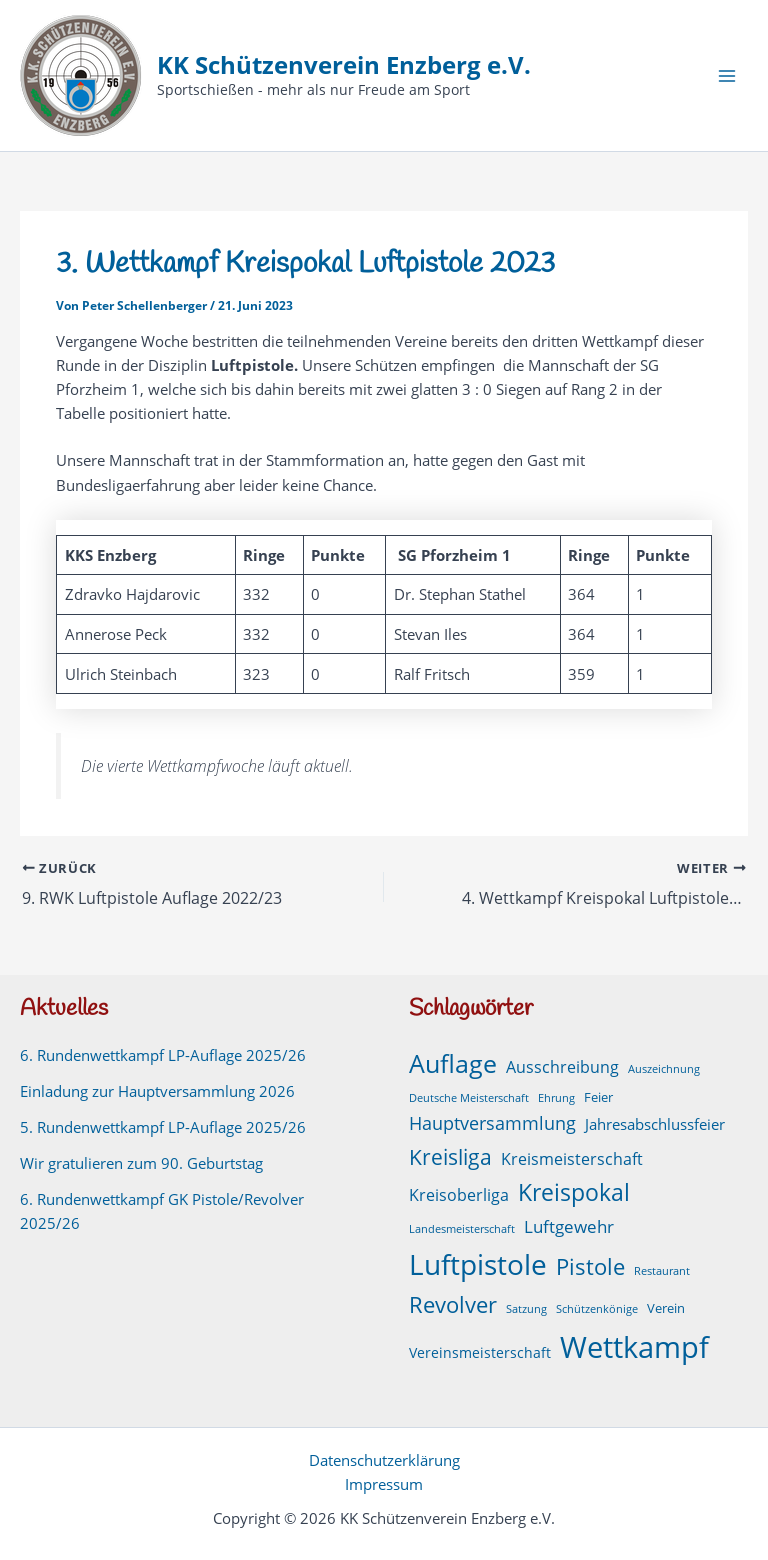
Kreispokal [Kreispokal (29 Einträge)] (574, 1192)
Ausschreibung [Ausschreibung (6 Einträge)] (562, 1067)
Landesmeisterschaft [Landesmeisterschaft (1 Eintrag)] (462, 1229)
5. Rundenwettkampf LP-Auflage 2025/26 (163, 1127)
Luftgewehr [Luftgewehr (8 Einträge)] (569, 1226)
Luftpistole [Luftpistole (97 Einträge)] (478, 1263)
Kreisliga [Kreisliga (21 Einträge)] (450, 1156)
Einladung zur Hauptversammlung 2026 (157, 1091)
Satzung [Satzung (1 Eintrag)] (526, 1309)
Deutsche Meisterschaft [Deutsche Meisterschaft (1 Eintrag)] (469, 1098)
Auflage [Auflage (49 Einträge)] (453, 1063)
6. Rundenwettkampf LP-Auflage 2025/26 (163, 1055)
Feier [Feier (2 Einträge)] (598, 1097)
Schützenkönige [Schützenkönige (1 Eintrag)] (597, 1309)
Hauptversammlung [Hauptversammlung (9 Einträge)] (492, 1123)
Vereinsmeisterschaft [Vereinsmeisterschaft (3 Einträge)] (480, 1352)
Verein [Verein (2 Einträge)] (666, 1308)
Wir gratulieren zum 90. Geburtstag (141, 1163)
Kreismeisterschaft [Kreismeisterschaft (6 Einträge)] (572, 1159)
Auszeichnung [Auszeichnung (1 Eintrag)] (664, 1069)
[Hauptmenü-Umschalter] (727, 76)
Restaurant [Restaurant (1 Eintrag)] (662, 1270)
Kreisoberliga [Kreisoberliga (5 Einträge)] (459, 1195)
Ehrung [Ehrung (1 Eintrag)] (556, 1098)
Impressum (384, 1484)
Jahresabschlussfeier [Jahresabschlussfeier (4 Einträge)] (655, 1124)
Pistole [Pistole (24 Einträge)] (590, 1265)
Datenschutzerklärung (384, 1460)
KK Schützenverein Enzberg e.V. (344, 65)
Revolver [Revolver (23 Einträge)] (453, 1304)
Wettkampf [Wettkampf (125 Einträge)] (634, 1347)
